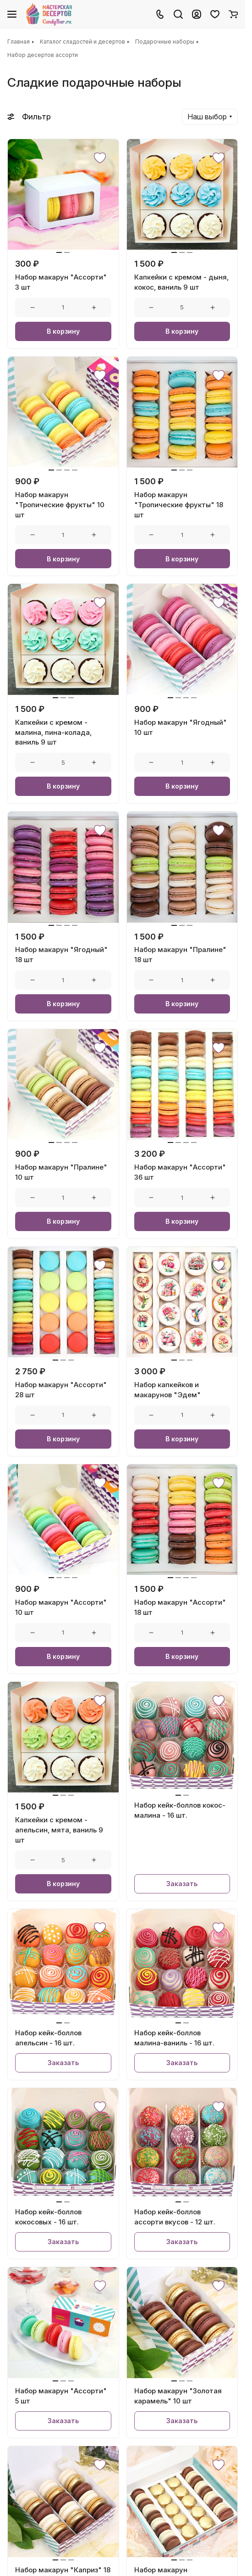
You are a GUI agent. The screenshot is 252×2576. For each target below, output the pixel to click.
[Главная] (50, 14)
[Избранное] (215, 14)
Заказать (181, 1883)
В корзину (63, 331)
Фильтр (29, 116)
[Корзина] (233, 14)
